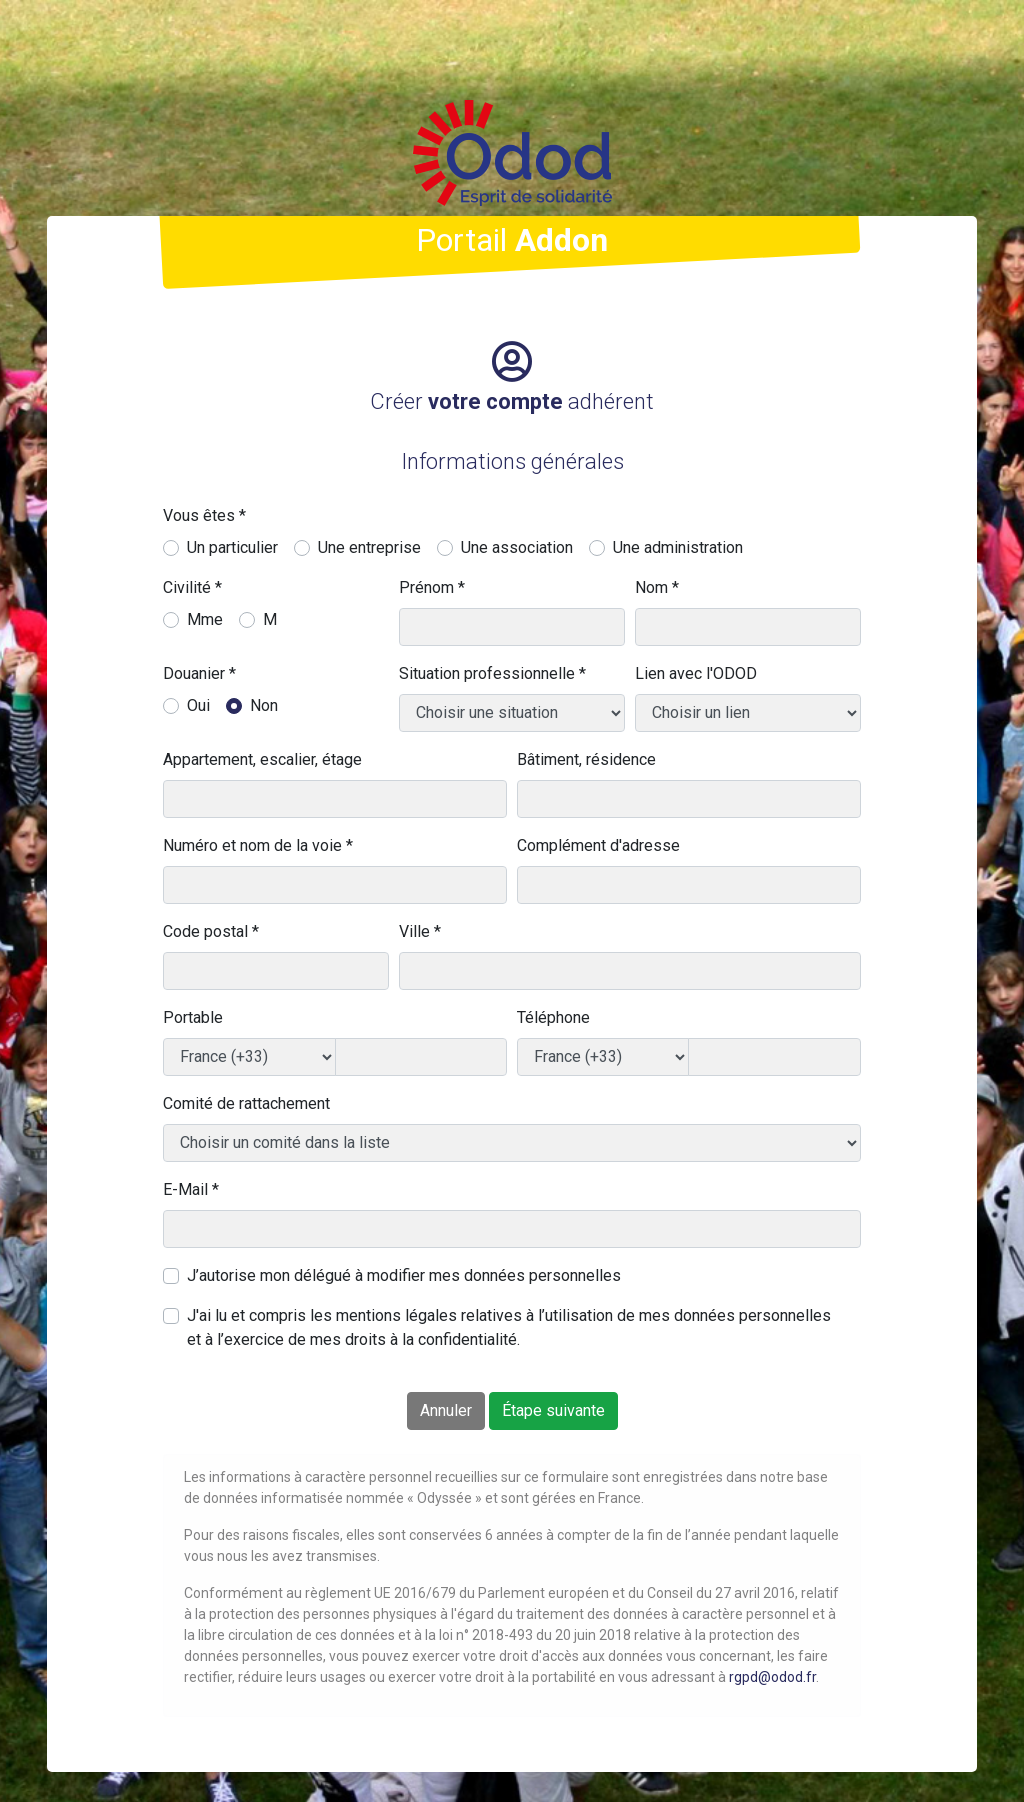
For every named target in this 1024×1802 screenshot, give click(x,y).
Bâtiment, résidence (586, 759)
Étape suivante (553, 1410)
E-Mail (191, 1189)
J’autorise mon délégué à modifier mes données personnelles (404, 1275)
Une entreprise (369, 547)
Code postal (211, 931)
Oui (198, 705)
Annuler (446, 1410)
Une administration (678, 547)
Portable (193, 1017)
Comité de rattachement (246, 1103)
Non (264, 705)
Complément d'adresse (598, 845)
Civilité (192, 587)
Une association (517, 547)
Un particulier (232, 547)
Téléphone (553, 1017)
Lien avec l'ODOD (696, 673)
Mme (205, 619)
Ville (420, 931)
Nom (657, 587)
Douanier (199, 673)
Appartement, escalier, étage (262, 759)
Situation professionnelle (492, 673)
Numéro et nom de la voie (258, 845)
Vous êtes (204, 515)
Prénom (432, 587)
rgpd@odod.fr (772, 1677)
